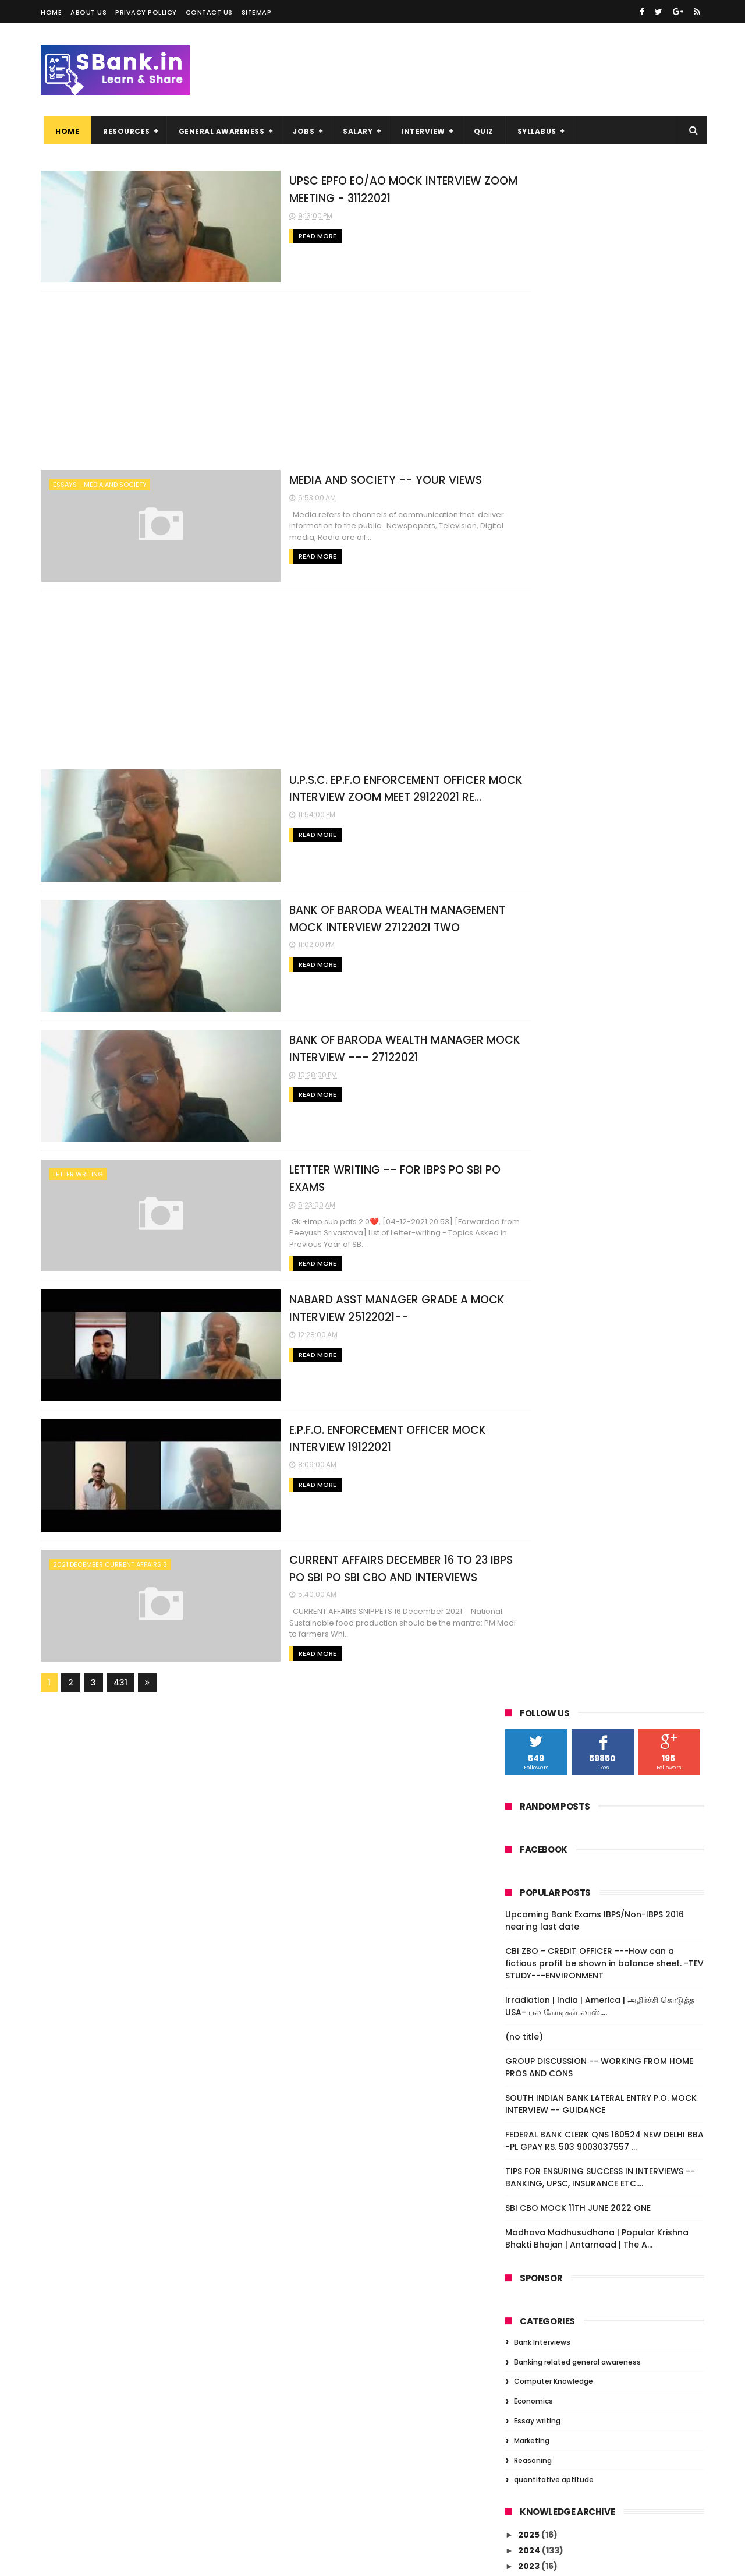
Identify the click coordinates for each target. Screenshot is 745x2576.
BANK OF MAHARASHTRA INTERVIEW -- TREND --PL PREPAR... (606, 1365)
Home (51, 12)
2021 (528, 1059)
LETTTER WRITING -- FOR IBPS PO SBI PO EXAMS (348, 1162)
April (538, 1999)
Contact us (209, 12)
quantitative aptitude (554, 941)
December (552, 1073)
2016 (528, 2130)
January (547, 2046)
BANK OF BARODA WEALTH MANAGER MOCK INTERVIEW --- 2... (604, 1185)
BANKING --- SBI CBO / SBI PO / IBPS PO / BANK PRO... (611, 1467)
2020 (530, 2066)
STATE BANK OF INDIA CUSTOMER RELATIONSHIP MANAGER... (596, 1390)
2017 (528, 2114)
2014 (529, 2162)
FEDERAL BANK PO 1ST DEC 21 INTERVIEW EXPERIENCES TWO (609, 1853)
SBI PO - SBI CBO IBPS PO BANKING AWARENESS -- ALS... (598, 1416)
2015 (528, 2145)
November (552, 1903)
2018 (528, 2098)
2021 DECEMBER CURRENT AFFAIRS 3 (110, 1554)
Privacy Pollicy (146, 12)
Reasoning (533, 922)
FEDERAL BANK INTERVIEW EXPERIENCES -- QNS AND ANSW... (614, 1878)
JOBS (300, 131)
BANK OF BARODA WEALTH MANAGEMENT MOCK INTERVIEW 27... (613, 1159)
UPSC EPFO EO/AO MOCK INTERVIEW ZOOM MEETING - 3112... (601, 1092)
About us (88, 12)
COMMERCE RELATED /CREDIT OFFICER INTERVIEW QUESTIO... (606, 1827)
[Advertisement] (262, 380)
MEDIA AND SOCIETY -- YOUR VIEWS (318, 478)
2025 (529, 996)
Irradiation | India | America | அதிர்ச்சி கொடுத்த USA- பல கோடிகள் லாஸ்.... (599, 467)
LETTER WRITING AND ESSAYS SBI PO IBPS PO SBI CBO (612, 1570)
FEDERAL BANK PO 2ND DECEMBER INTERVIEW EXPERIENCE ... (597, 1801)
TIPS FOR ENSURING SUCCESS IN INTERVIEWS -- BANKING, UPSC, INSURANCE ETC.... (600, 639)
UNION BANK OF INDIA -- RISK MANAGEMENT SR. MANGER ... (592, 1518)
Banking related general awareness (577, 823)
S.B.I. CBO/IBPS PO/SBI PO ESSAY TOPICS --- (614, 1698)
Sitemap (257, 12)
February (548, 2030)
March (542, 2014)
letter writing (78, 1167)
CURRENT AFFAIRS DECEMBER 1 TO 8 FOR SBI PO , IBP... (609, 1339)
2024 (530, 1011)
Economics (533, 862)
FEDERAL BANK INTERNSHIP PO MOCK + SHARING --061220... (606, 1775)
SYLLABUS (534, 131)
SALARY (355, 131)
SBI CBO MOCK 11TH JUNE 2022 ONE (578, 669)
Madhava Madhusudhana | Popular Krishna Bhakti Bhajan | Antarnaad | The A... (597, 700)
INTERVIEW (420, 131)
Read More (249, 235)
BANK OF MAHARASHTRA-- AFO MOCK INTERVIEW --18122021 (606, 1545)
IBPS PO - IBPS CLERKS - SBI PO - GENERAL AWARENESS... (613, 1750)
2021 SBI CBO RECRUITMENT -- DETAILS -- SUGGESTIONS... (613, 1724)
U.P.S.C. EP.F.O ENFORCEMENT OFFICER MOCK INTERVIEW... (606, 1133)
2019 (528, 2082)
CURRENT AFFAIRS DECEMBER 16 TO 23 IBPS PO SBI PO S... (605, 1288)
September (553, 1935)
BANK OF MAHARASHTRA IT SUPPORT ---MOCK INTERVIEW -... (611, 1673)
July (537, 1967)
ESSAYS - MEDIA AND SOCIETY (100, 483)
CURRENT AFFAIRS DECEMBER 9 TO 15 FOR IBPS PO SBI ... (612, 1313)
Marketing (531, 902)
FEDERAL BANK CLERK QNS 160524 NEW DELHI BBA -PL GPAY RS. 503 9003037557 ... (604, 602)
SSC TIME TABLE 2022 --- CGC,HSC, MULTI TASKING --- (614, 1493)
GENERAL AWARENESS (219, 131)
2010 (529, 2209)
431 (120, 1671)
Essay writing (537, 882)
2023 (529, 1027)
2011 (527, 2193)
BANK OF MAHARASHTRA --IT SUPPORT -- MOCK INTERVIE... (613, 1647)
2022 (529, 1044)
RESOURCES (123, 131)
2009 (530, 2225)
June (539, 1982)
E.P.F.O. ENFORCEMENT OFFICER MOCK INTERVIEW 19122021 (606, 1262)
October (547, 1919)
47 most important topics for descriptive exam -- (590, 1621)
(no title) (524, 498)
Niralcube (102, 2561)
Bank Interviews (542, 803)
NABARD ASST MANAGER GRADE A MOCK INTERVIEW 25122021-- (611, 1236)
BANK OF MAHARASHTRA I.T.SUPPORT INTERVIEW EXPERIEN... (604, 1596)
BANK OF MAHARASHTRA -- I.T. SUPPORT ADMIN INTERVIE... (611, 1442)
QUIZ (481, 131)
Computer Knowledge (553, 843)
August (544, 1951)
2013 (528, 2177)
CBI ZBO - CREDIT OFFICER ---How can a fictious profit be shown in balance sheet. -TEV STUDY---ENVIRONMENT (604, 425)
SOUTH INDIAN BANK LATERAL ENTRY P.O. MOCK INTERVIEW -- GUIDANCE (601, 565)
